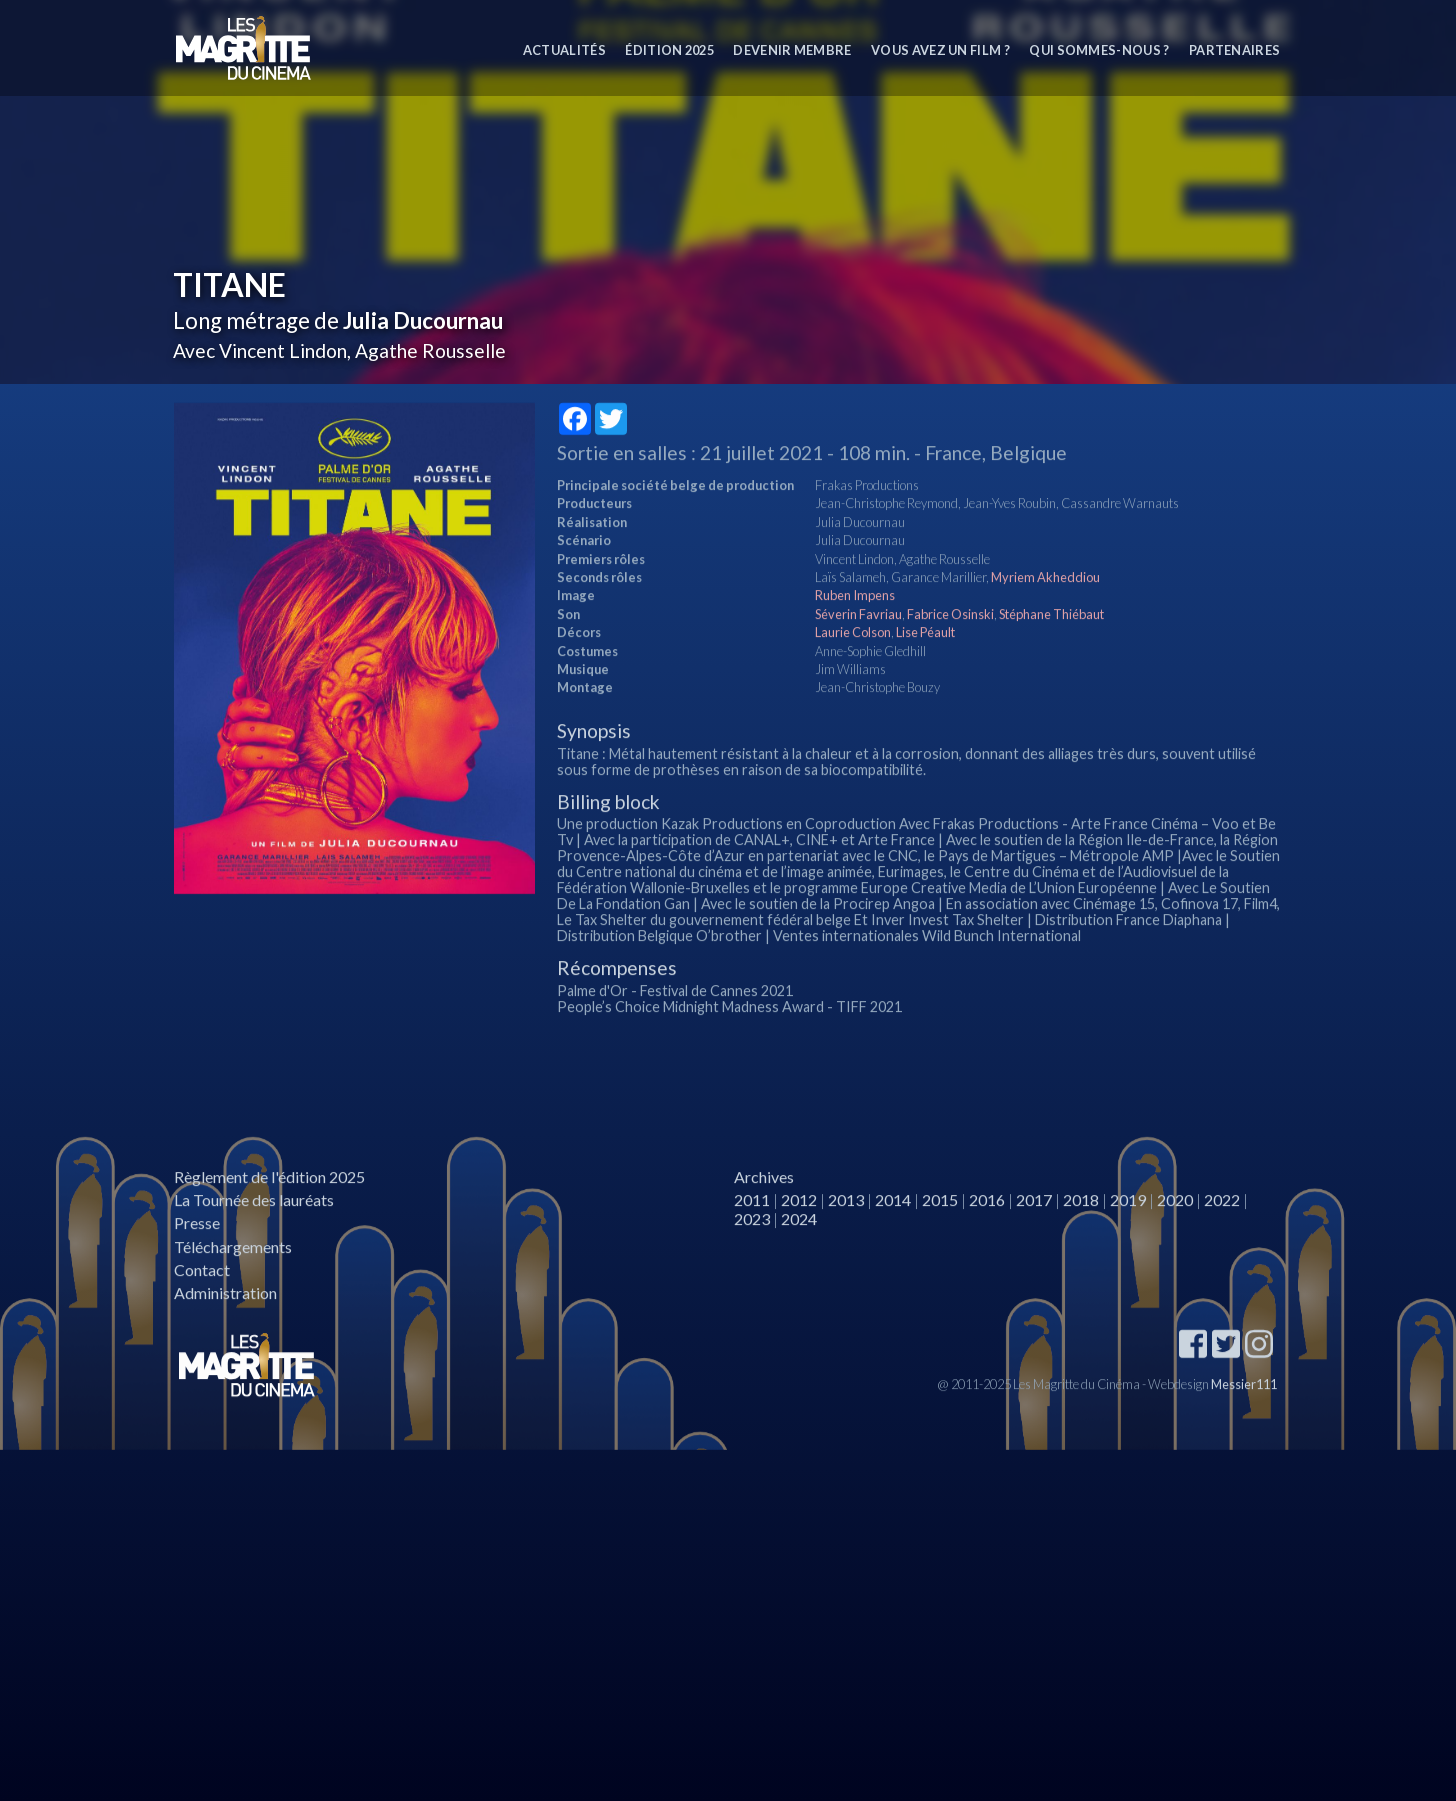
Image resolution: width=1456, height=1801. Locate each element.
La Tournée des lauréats (254, 1241)
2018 (1081, 1241)
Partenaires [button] (1235, 50)
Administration (225, 1334)
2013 (846, 1241)
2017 (1034, 1241)
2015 (940, 1241)
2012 (799, 1241)
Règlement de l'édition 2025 (269, 1218)
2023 (752, 1260)
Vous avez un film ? (940, 50)
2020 (1175, 1241)
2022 (1222, 1241)
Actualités (564, 50)
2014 (893, 1241)
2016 (987, 1241)
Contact (202, 1310)
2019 (1128, 1241)
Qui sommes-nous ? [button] (1099, 50)
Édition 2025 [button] (669, 50)
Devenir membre (792, 50)
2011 (752, 1241)
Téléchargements (233, 1287)
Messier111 (1244, 1425)
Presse (197, 1264)
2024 (799, 1260)
